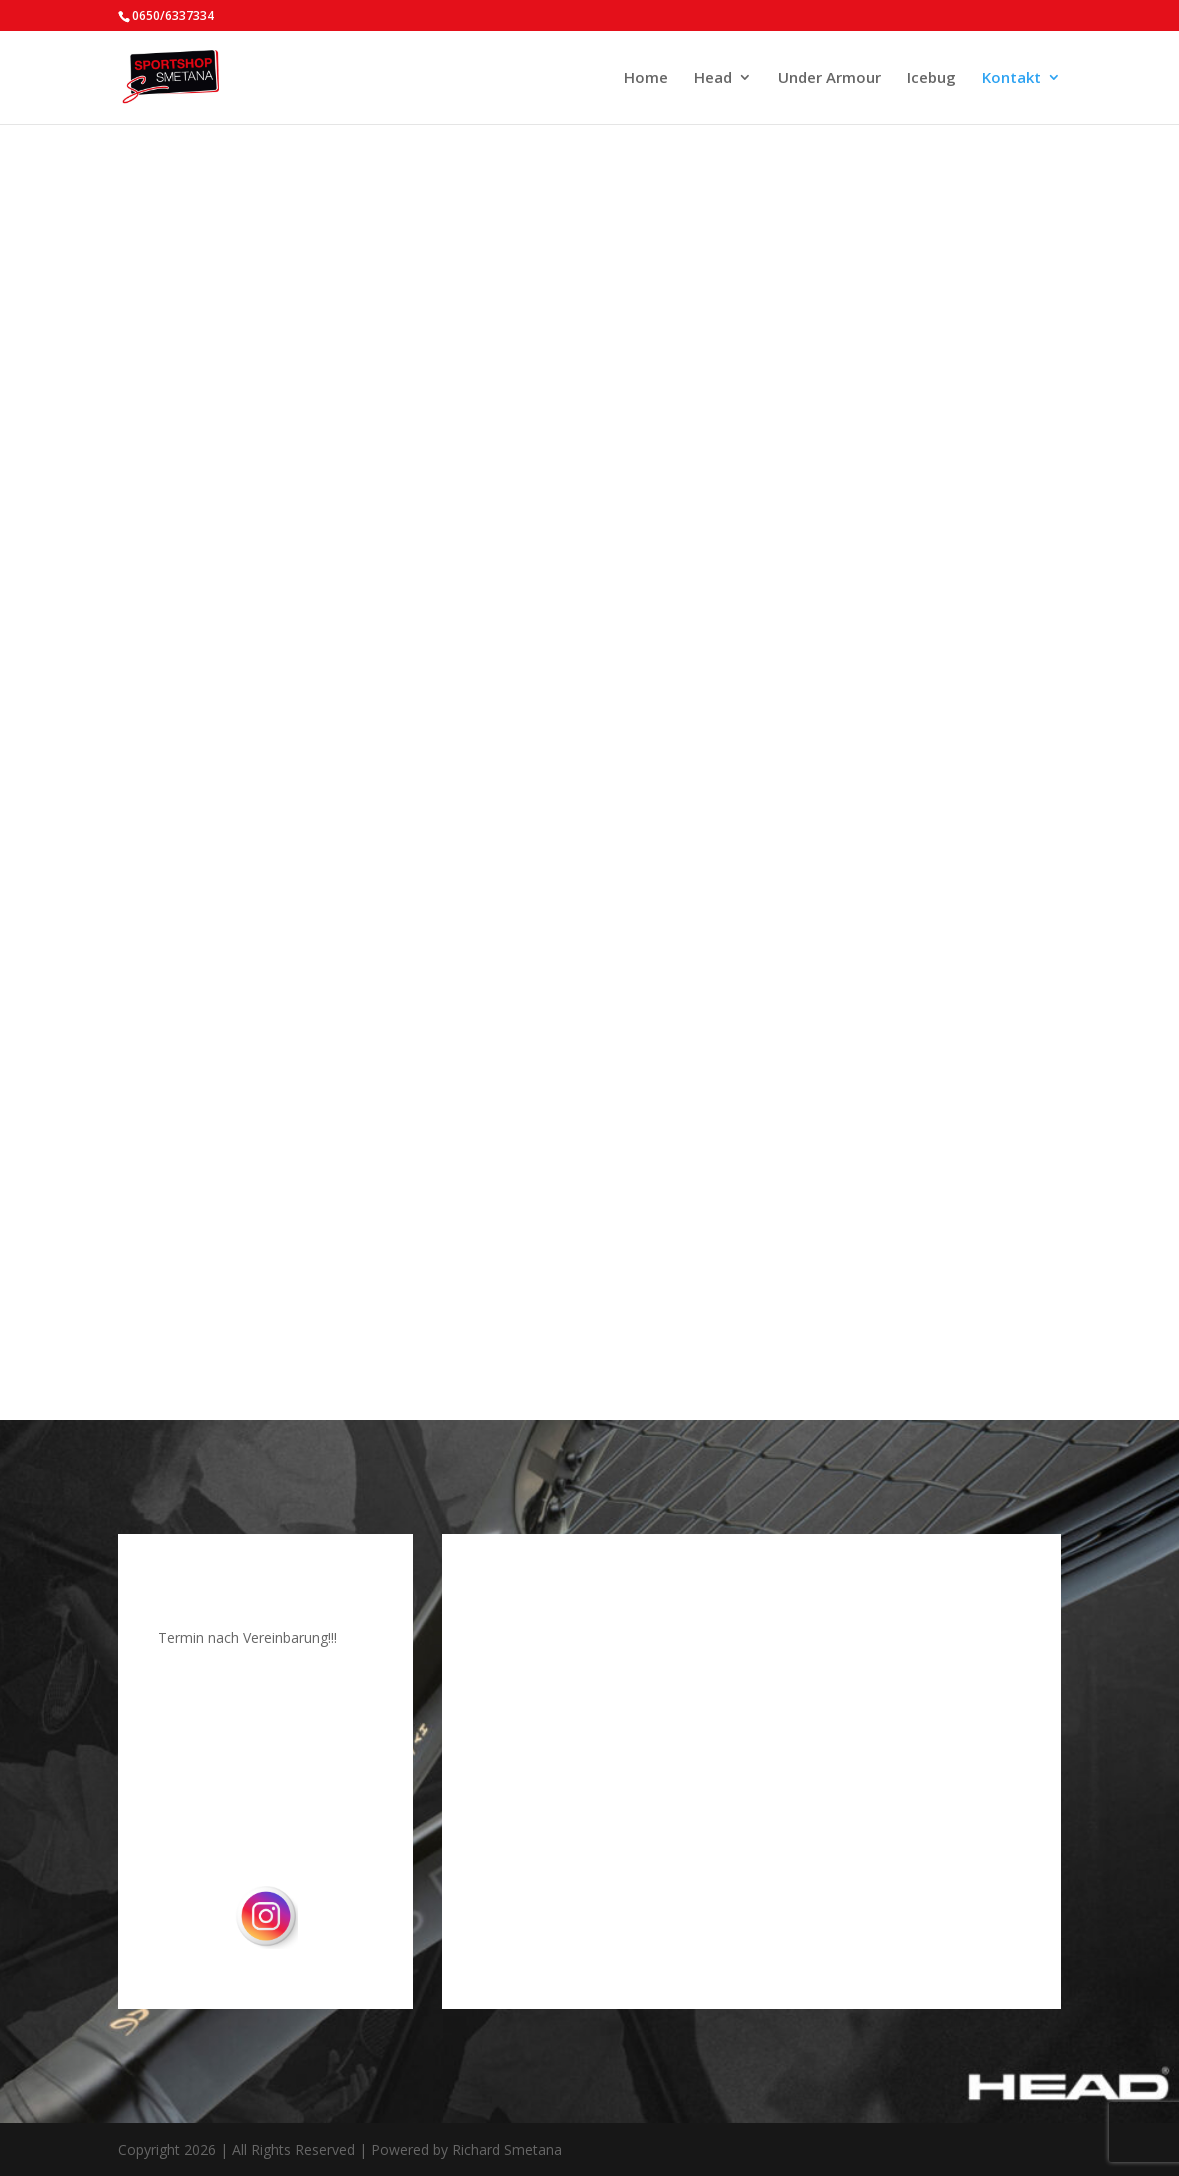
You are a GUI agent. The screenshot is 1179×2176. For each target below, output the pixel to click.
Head (713, 78)
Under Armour (829, 78)
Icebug (931, 78)
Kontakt (1011, 78)
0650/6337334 (173, 15)
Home (646, 78)
